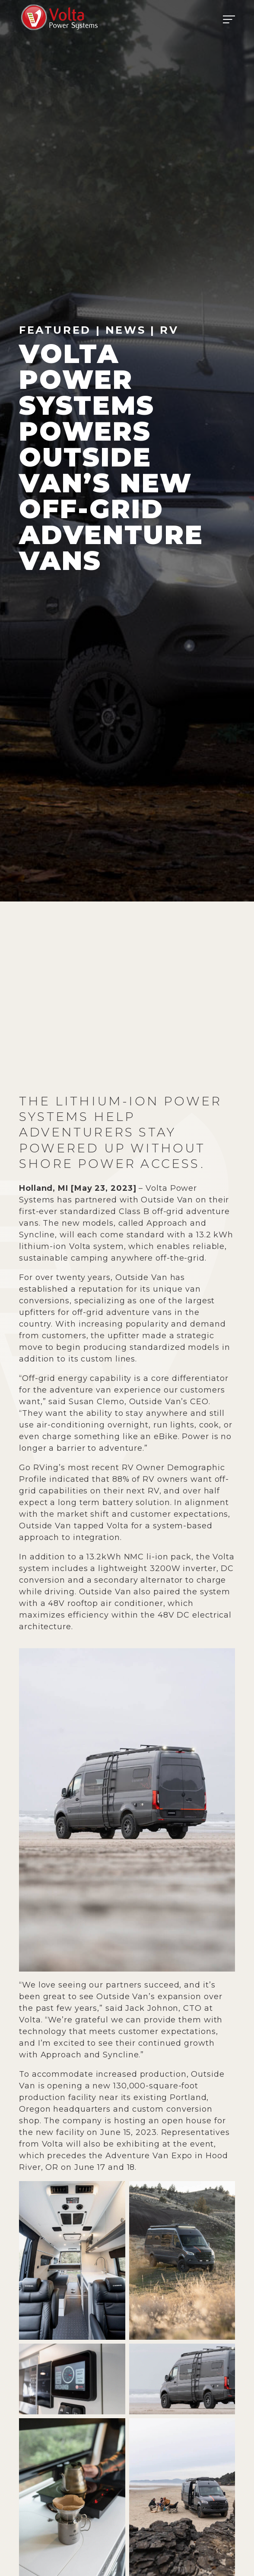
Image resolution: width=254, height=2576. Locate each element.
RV (169, 330)
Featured (55, 330)
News (125, 330)
